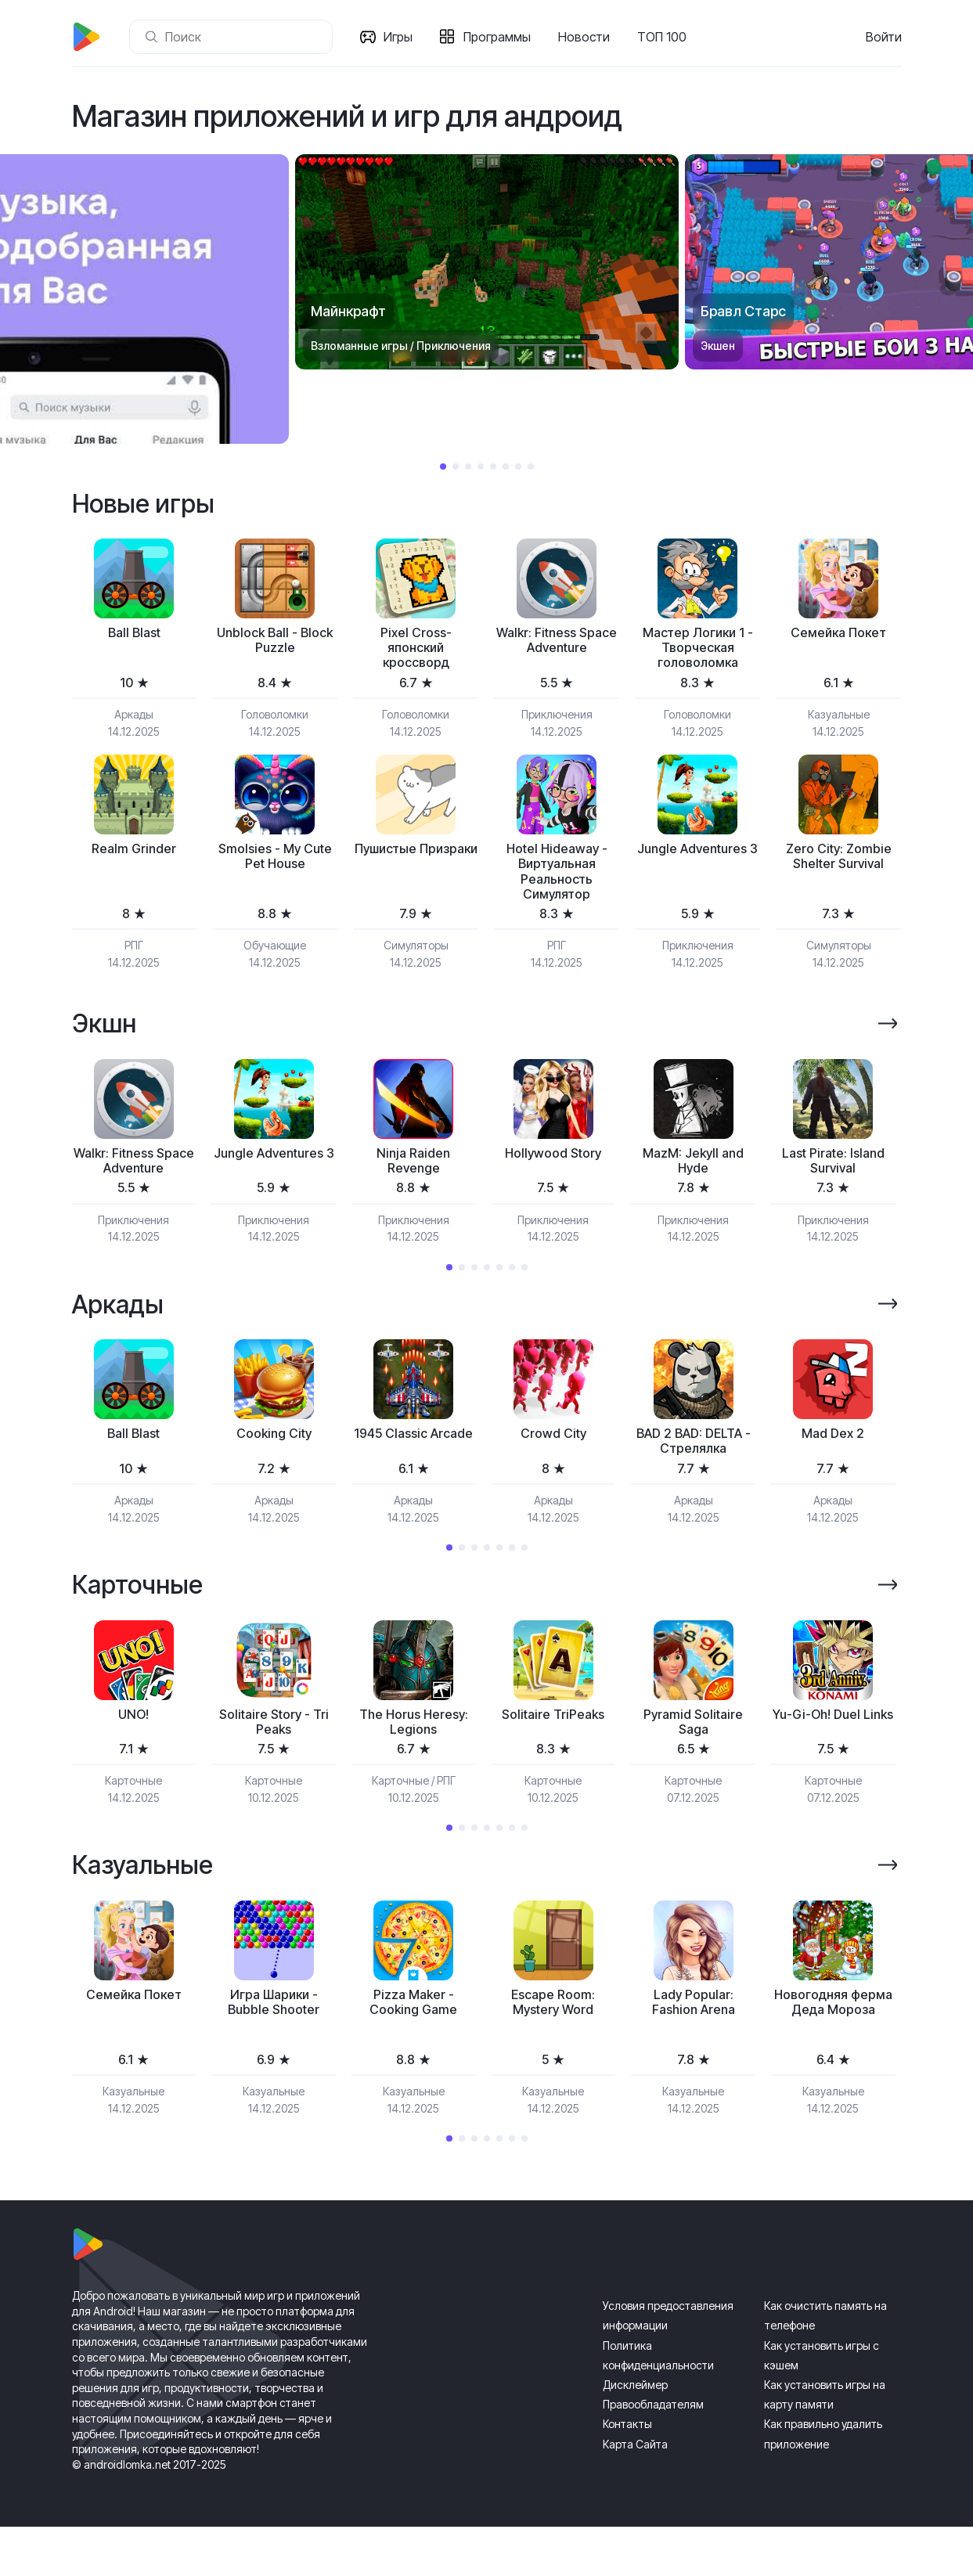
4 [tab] (480, 466)
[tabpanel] (487, 262)
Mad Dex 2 (833, 1451)
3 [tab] (468, 466)
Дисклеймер (635, 2433)
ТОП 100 (665, 37)
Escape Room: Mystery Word (553, 2028)
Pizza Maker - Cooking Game (413, 2028)
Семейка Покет (838, 633)
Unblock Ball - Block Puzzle (274, 642)
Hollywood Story (553, 1167)
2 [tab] (455, 466)
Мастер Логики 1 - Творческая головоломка (698, 650)
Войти (884, 37)
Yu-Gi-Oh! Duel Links (833, 1744)
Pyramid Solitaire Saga (694, 1744)
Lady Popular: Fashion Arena (693, 2028)
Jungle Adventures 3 (697, 864)
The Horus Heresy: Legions (413, 1744)
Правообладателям (653, 2453)
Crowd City (553, 1451)
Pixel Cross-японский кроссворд (415, 650)
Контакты (627, 2473)
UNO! (134, 1736)
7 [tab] (518, 466)
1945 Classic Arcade (413, 1460)
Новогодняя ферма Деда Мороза (833, 2037)
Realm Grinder (134, 855)
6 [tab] (506, 466)
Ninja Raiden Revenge (413, 1176)
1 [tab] (443, 466)
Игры (401, 37)
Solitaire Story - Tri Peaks (273, 1744)
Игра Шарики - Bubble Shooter (274, 2028)
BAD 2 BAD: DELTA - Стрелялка (693, 1460)
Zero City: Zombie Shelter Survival (838, 864)
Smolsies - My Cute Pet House (275, 864)
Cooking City (273, 1451)
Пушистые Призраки (416, 864)
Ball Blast (134, 633)
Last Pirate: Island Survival (833, 1176)
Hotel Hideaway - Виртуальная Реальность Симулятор (556, 880)
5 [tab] (493, 466)
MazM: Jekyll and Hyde (693, 1176)
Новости (587, 37)
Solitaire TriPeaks (553, 1736)
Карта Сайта (635, 2492)
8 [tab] (531, 466)
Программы (500, 37)
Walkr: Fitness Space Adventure (557, 642)
